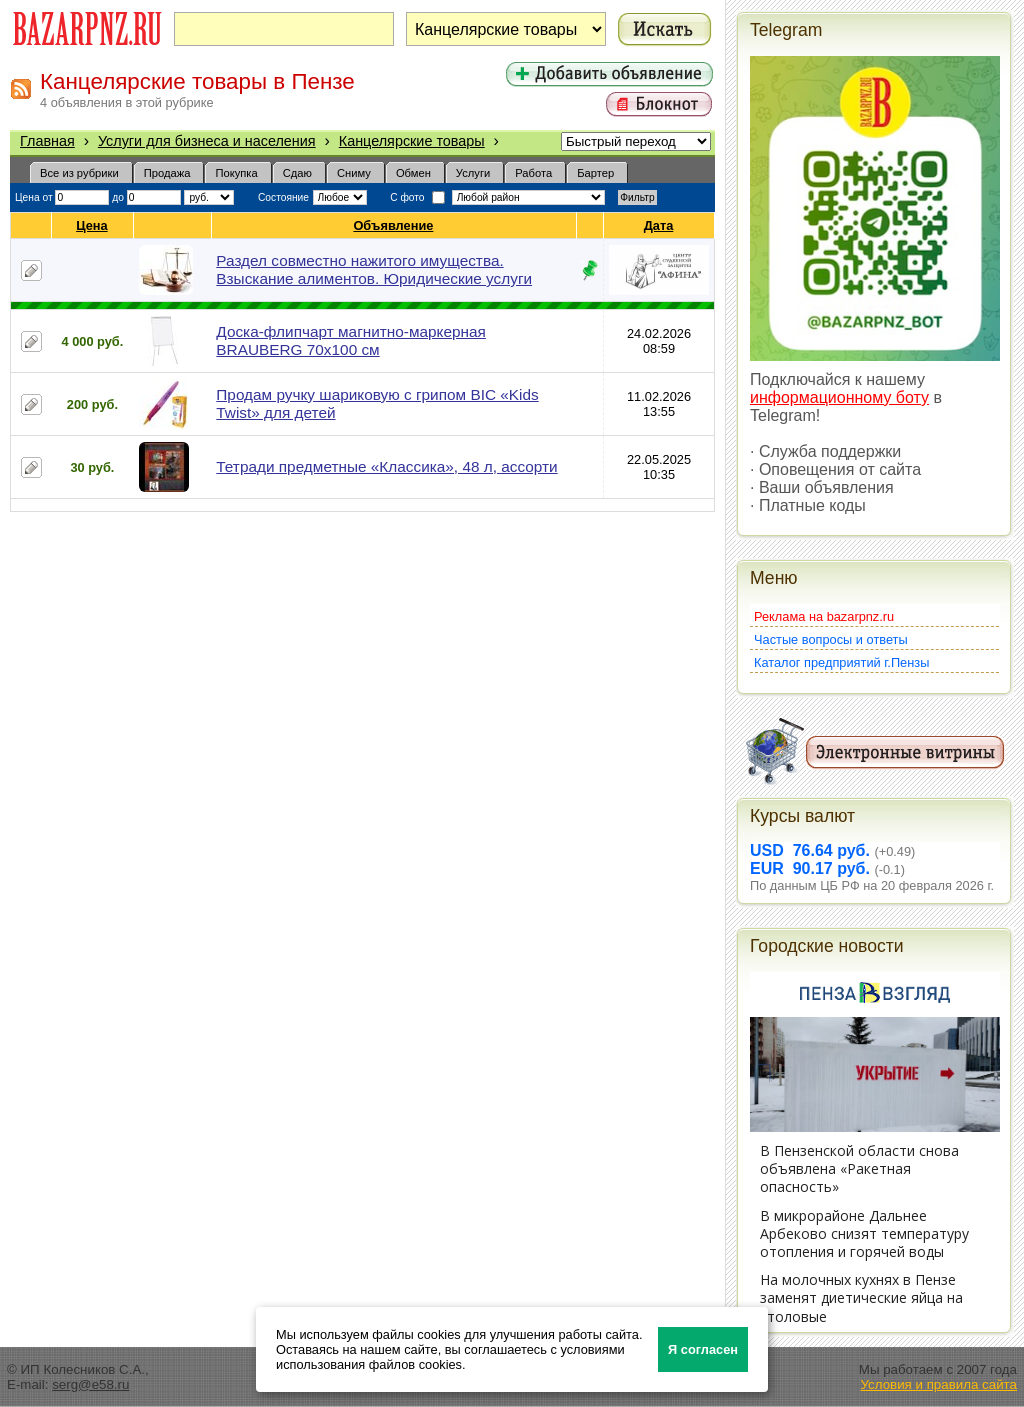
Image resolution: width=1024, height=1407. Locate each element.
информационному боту (839, 397)
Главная (47, 141)
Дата (659, 225)
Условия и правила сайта (938, 1384)
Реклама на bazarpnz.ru (824, 616)
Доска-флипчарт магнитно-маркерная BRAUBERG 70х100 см (351, 340)
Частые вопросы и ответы (831, 639)
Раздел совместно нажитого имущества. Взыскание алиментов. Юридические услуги (374, 269)
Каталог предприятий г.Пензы (841, 662)
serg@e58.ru (90, 1384)
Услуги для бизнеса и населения (207, 141)
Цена (92, 225)
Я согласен (703, 1349)
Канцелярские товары (412, 141)
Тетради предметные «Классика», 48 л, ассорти (386, 466)
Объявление (393, 225)
